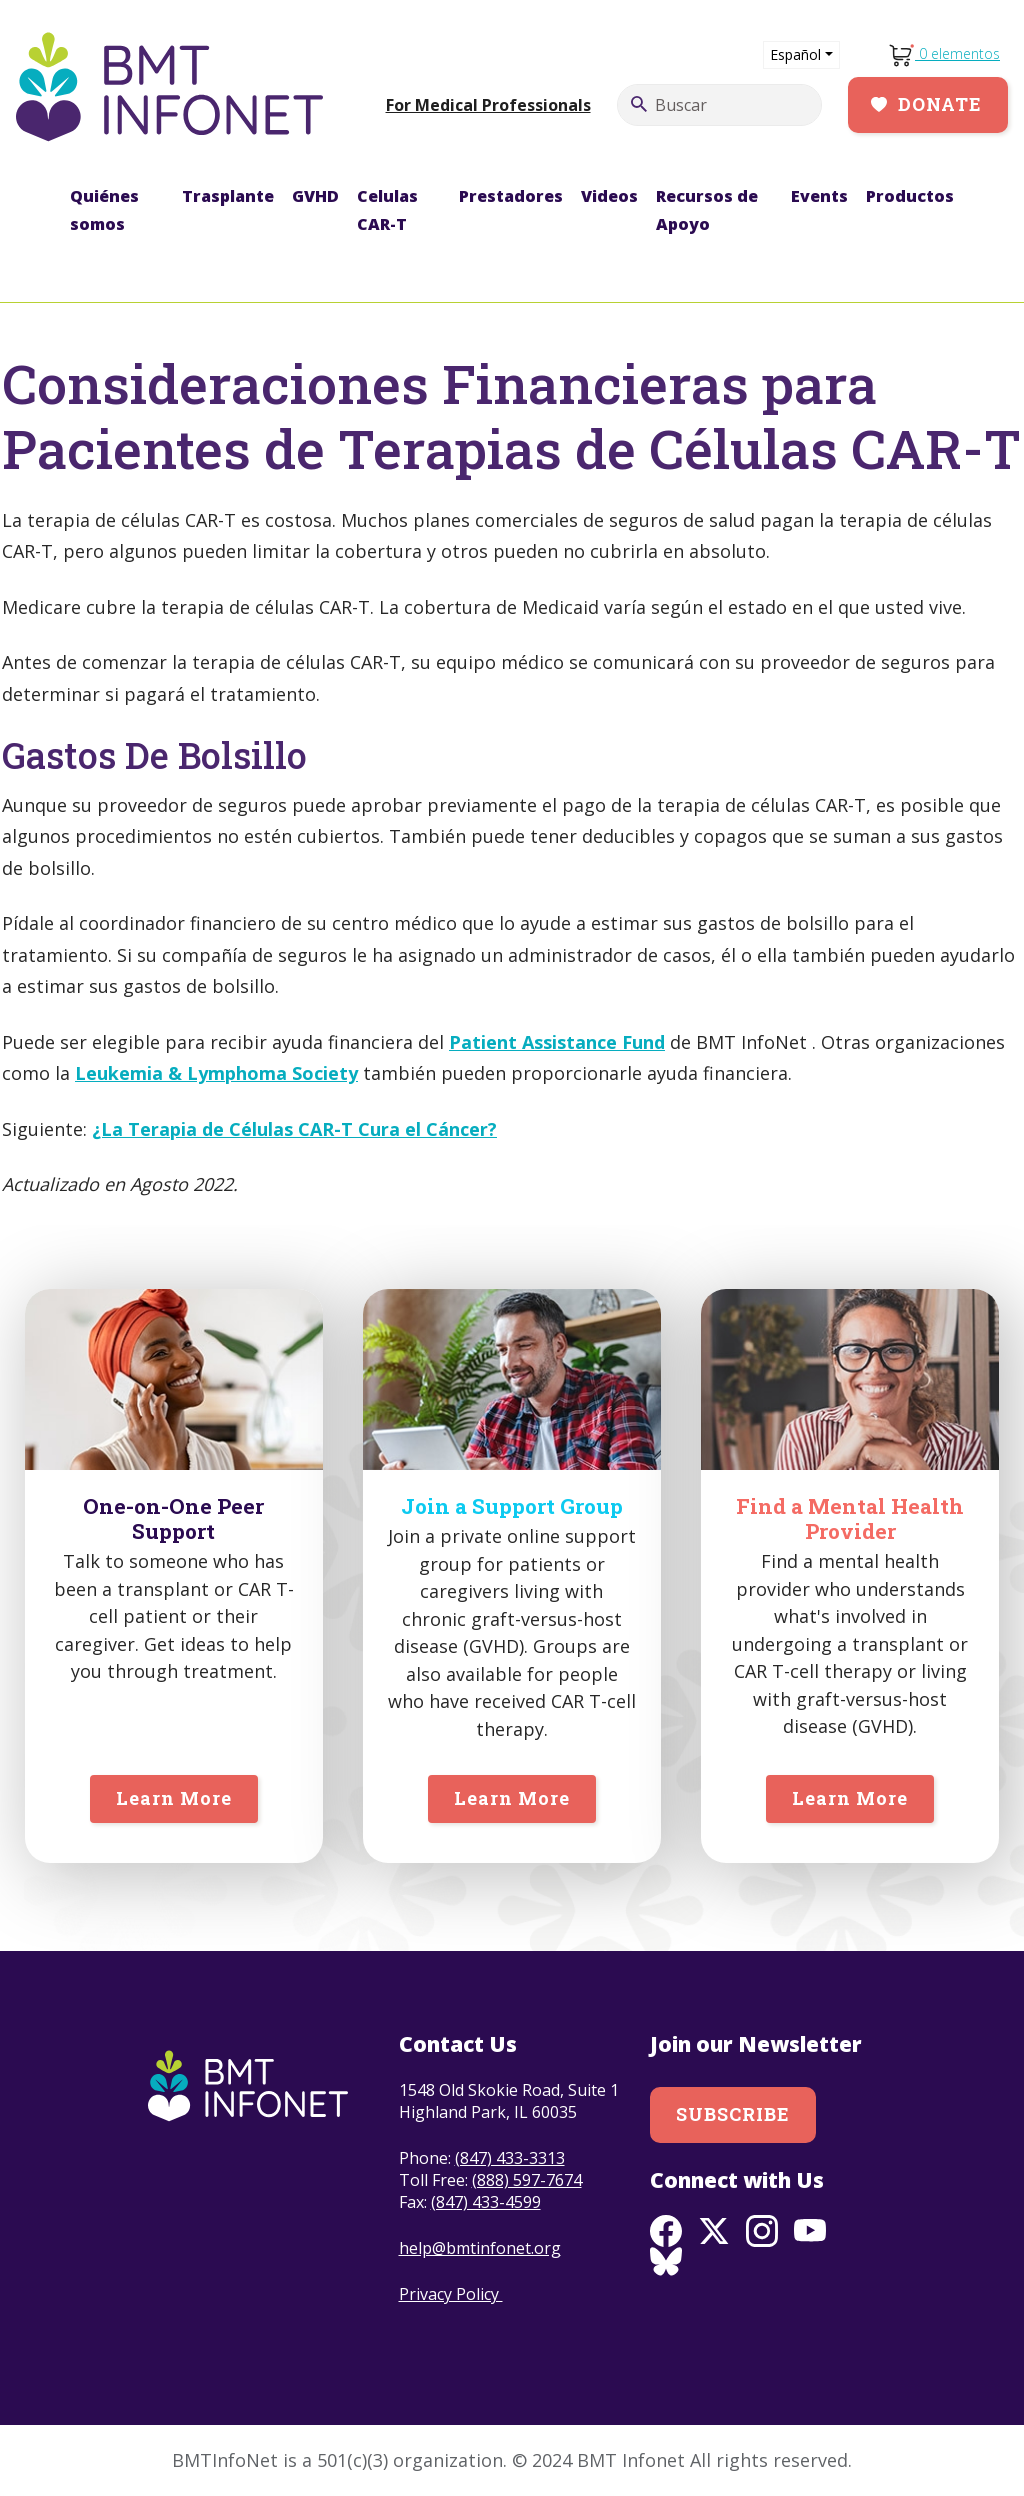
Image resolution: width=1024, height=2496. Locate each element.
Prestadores (511, 196)
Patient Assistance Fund (557, 1042)
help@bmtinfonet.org (480, 2248)
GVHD (315, 196)
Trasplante (228, 196)
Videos (609, 196)
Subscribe (733, 2114)
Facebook (666, 2231)
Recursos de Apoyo (707, 210)
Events (819, 196)
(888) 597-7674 (527, 2180)
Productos (910, 196)
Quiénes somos (104, 210)
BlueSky (666, 2263)
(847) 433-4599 (486, 2202)
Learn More (174, 1798)
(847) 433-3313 (510, 2158)
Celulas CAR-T (387, 210)
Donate (940, 104)
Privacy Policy (451, 2294)
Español (795, 54)
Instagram (762, 2231)
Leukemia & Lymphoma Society (216, 1073)
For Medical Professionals (488, 105)
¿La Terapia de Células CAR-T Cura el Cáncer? (294, 1129)
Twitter (714, 2231)
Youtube (810, 2231)
